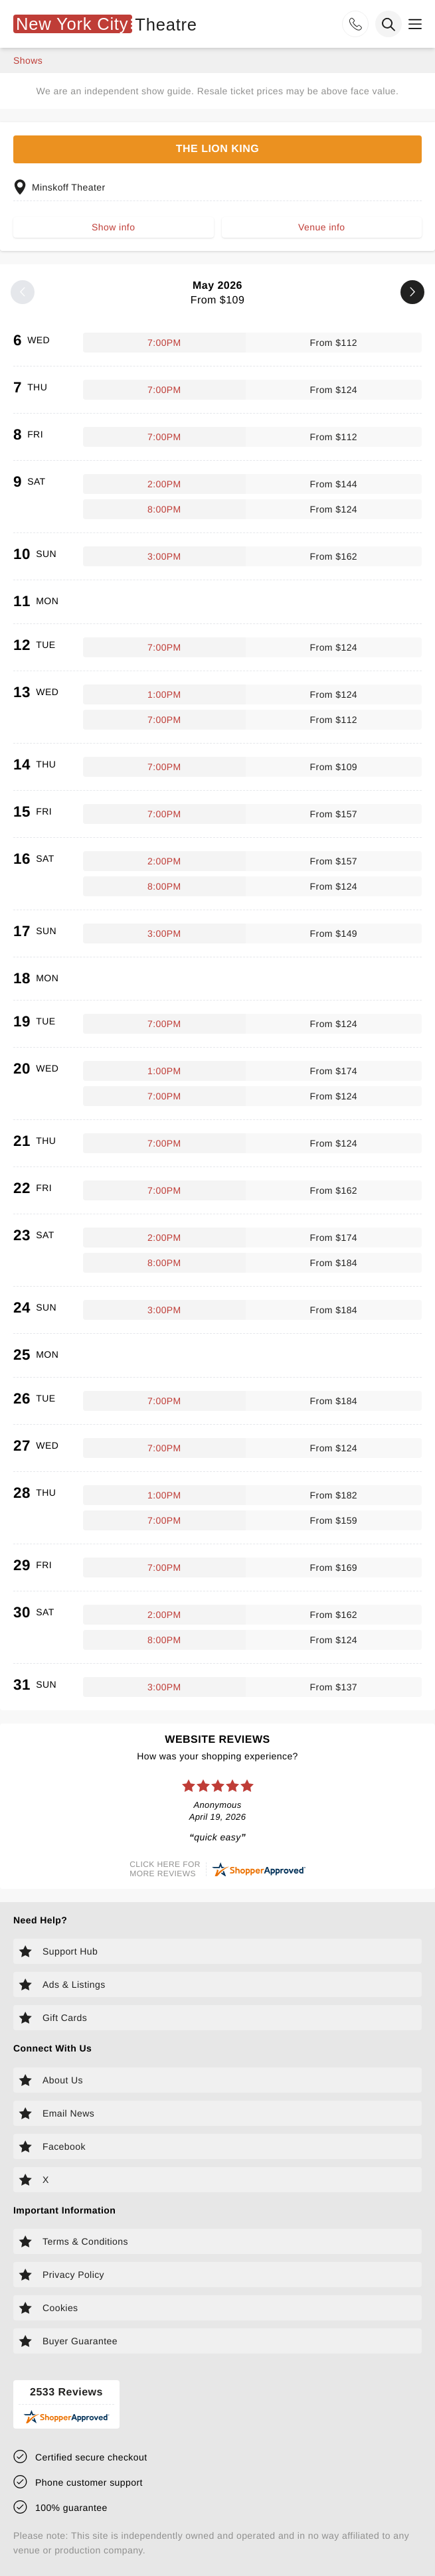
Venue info (321, 227)
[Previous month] (23, 292)
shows (28, 60)
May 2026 (217, 293)
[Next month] (412, 292)
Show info (113, 227)
